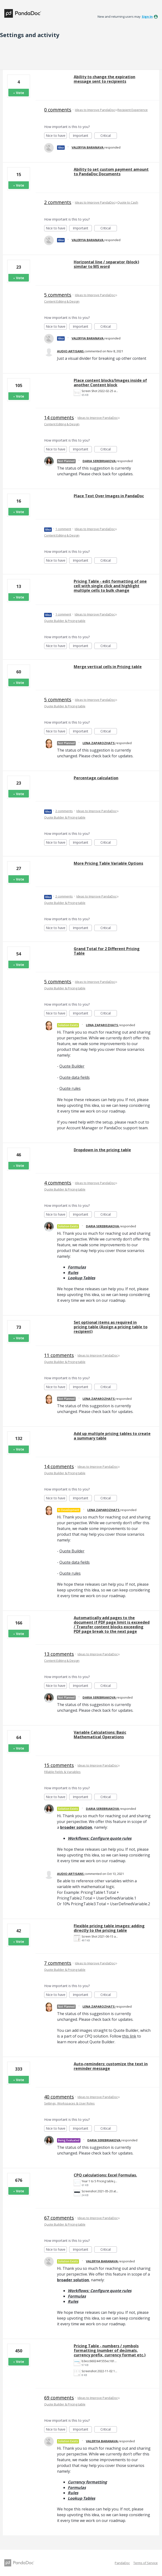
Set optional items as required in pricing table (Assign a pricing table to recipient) (110, 1327)
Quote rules (70, 1088)
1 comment (63, 529)
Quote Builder (71, 1066)
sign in (147, 16)
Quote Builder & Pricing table (64, 621)
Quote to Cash (127, 202)
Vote (20, 92)
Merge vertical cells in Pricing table (108, 666)
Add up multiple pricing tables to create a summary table (112, 1436)
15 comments (59, 1765)
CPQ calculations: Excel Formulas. (105, 2175)
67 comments (59, 2218)
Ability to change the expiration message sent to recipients (104, 79)
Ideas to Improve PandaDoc (95, 110)
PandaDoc (122, 2563)
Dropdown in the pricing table (102, 1149)
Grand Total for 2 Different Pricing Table (107, 951)
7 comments (57, 1963)
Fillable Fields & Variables (62, 1772)
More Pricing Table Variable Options (108, 863)
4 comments (57, 1183)
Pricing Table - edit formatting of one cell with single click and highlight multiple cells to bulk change (110, 586)
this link (129, 2036)
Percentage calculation (96, 778)
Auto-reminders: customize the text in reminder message (111, 2066)
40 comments (59, 2097)
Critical (108, 136)
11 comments (59, 1355)
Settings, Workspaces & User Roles (69, 2103)
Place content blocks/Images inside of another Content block (110, 383)
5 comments (57, 295)
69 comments (59, 2397)
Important (82, 136)
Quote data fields (74, 1077)
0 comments (57, 109)
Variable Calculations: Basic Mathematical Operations (100, 1734)
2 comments (57, 202)
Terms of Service (145, 2563)
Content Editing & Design (61, 301)
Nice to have (56, 136)
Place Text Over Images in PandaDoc (109, 496)
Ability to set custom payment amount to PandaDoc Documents (111, 172)
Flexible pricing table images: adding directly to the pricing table (109, 1928)
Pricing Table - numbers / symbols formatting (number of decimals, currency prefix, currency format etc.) (110, 2350)
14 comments (59, 417)
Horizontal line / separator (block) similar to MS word (106, 264)
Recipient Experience (132, 110)
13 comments (59, 1654)
